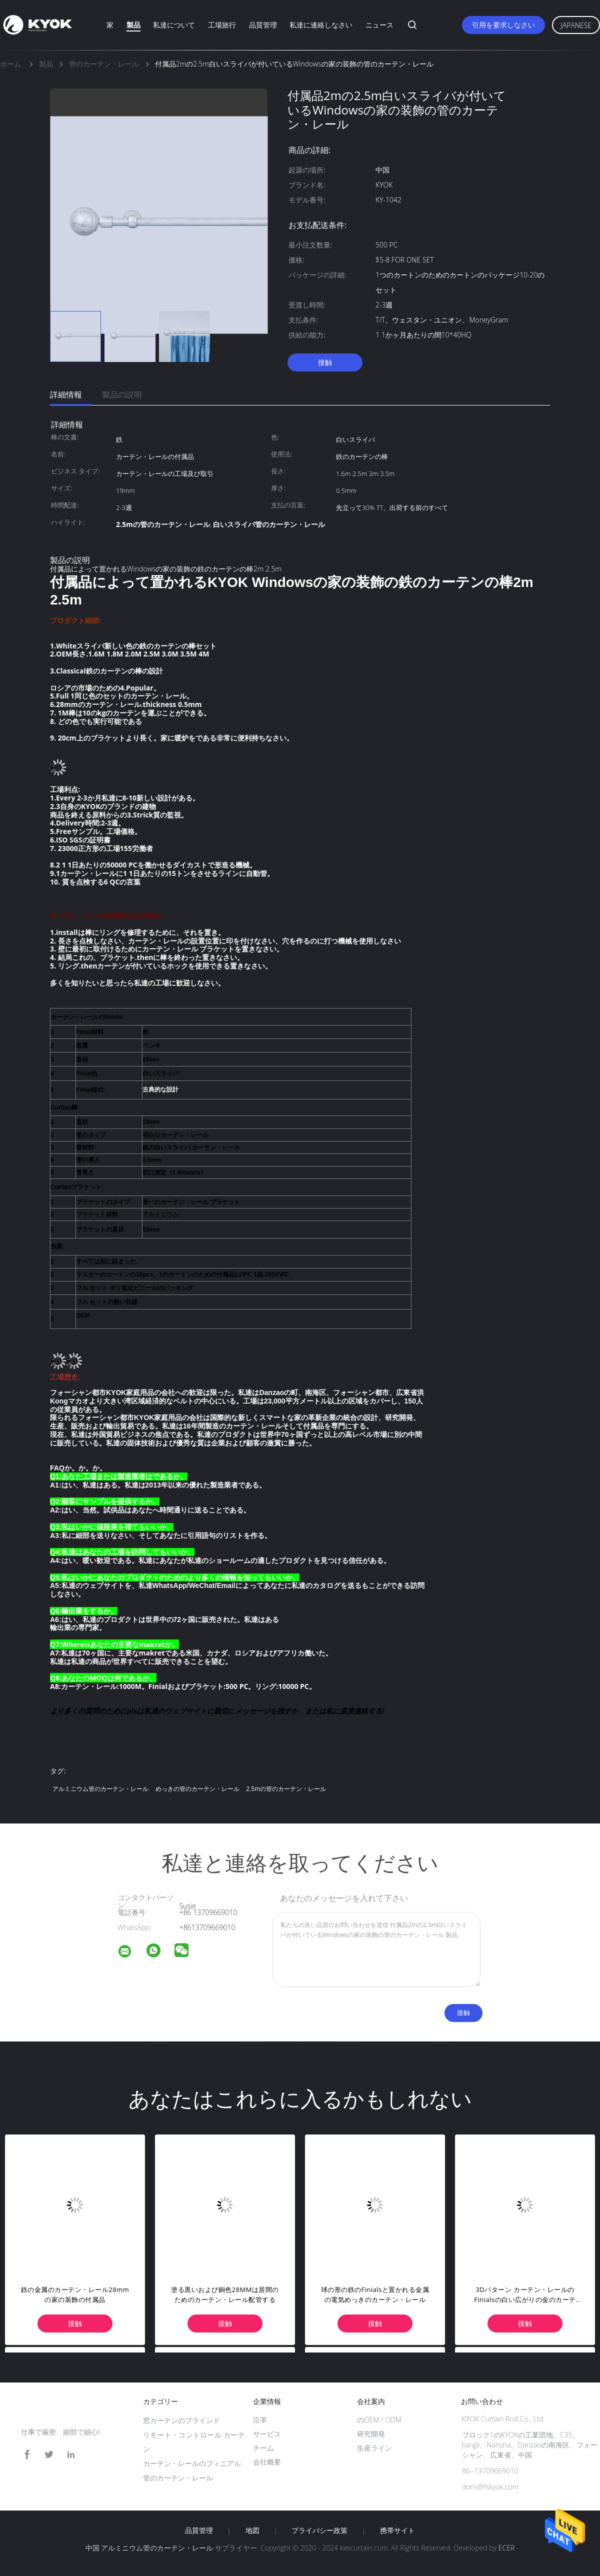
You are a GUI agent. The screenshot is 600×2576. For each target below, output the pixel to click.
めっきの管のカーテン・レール (198, 1788)
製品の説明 (122, 394)
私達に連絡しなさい (321, 25)
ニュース (380, 25)
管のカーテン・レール (178, 2477)
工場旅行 (222, 25)
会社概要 (267, 2461)
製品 (133, 25)
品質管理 (263, 25)
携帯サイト (397, 2530)
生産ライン (374, 2447)
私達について (174, 25)
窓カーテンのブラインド (181, 2420)
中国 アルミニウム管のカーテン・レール (150, 2547)
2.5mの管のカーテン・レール (286, 1788)
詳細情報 (66, 394)
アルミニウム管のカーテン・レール (100, 1788)
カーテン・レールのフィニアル (192, 2463)
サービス (267, 2433)
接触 (325, 362)
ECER (506, 2547)
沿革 (260, 2419)
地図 (253, 2530)
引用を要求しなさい (503, 25)
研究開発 (371, 2433)
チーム (263, 2447)
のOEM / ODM (379, 2419)
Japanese (576, 25)
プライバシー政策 (320, 2530)
